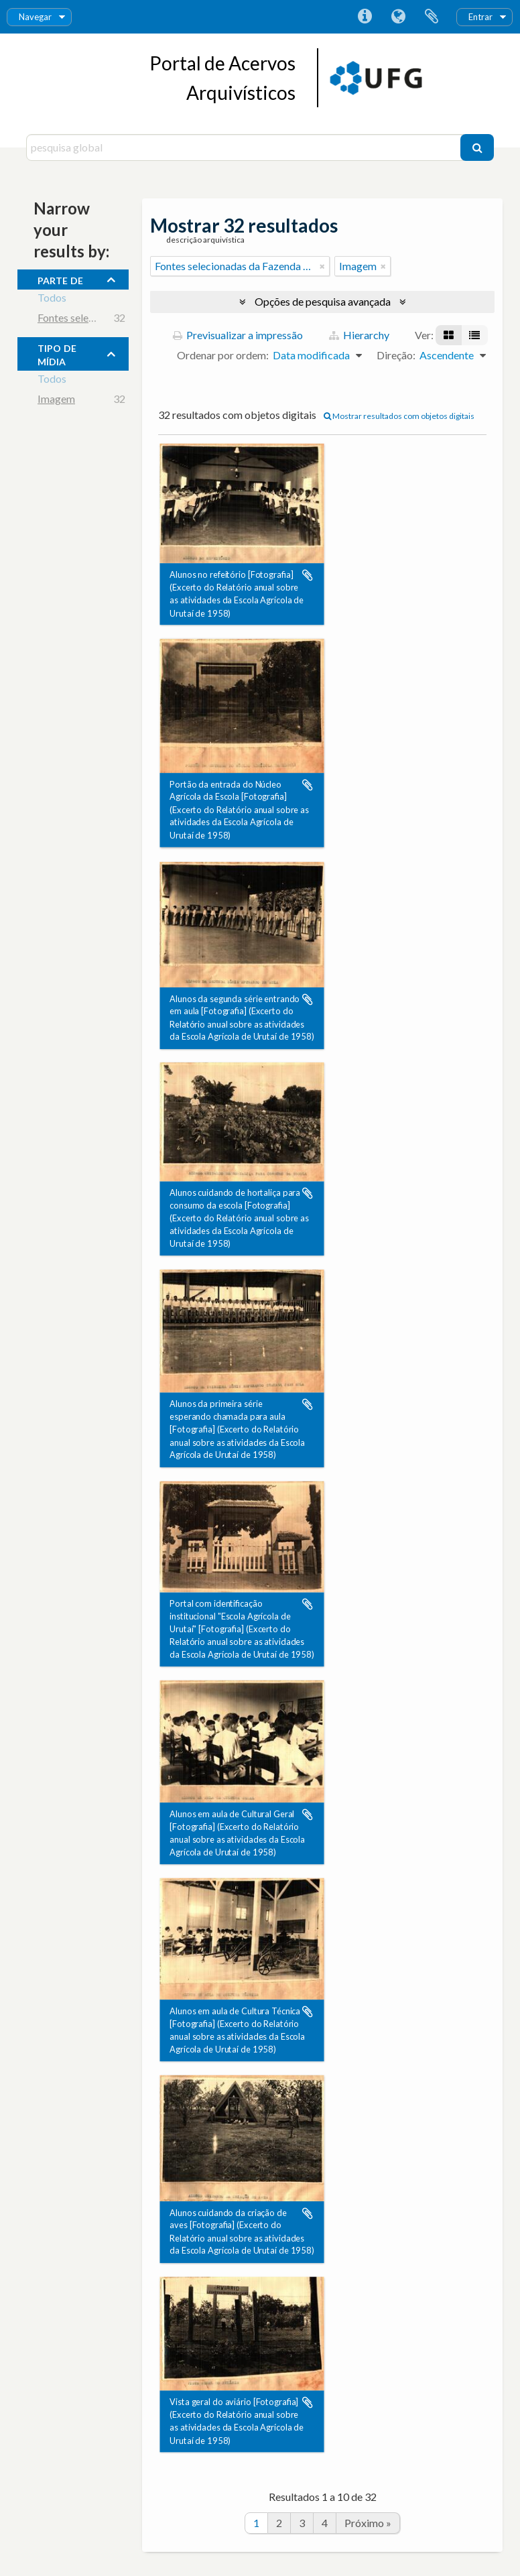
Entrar (480, 16)
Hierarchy (359, 334)
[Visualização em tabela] (474, 335)
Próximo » (367, 2522)
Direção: (396, 355)
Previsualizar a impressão (238, 334)
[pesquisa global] (245, 147)
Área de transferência (431, 17)
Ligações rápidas (364, 17)
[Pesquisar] (477, 147)
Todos (52, 299)
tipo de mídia (57, 353)
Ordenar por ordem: (223, 355)
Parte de (60, 279)
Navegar (35, 16)
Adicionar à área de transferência (307, 575)
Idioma (398, 17)
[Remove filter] (322, 266)
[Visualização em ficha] (449, 335)
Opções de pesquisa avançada (323, 301)
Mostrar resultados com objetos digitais (399, 416)
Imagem (56, 400)
